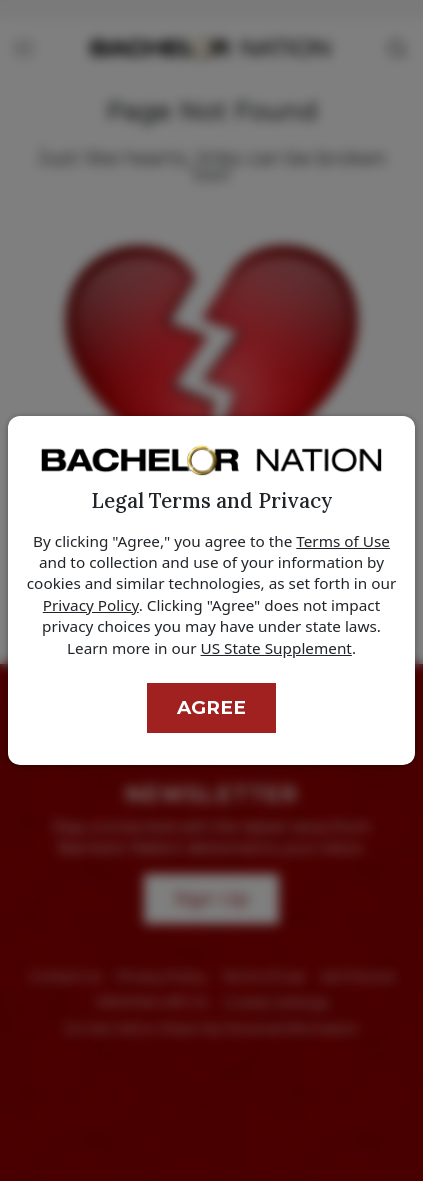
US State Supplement (276, 648)
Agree (211, 707)
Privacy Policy (91, 605)
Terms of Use (343, 541)
